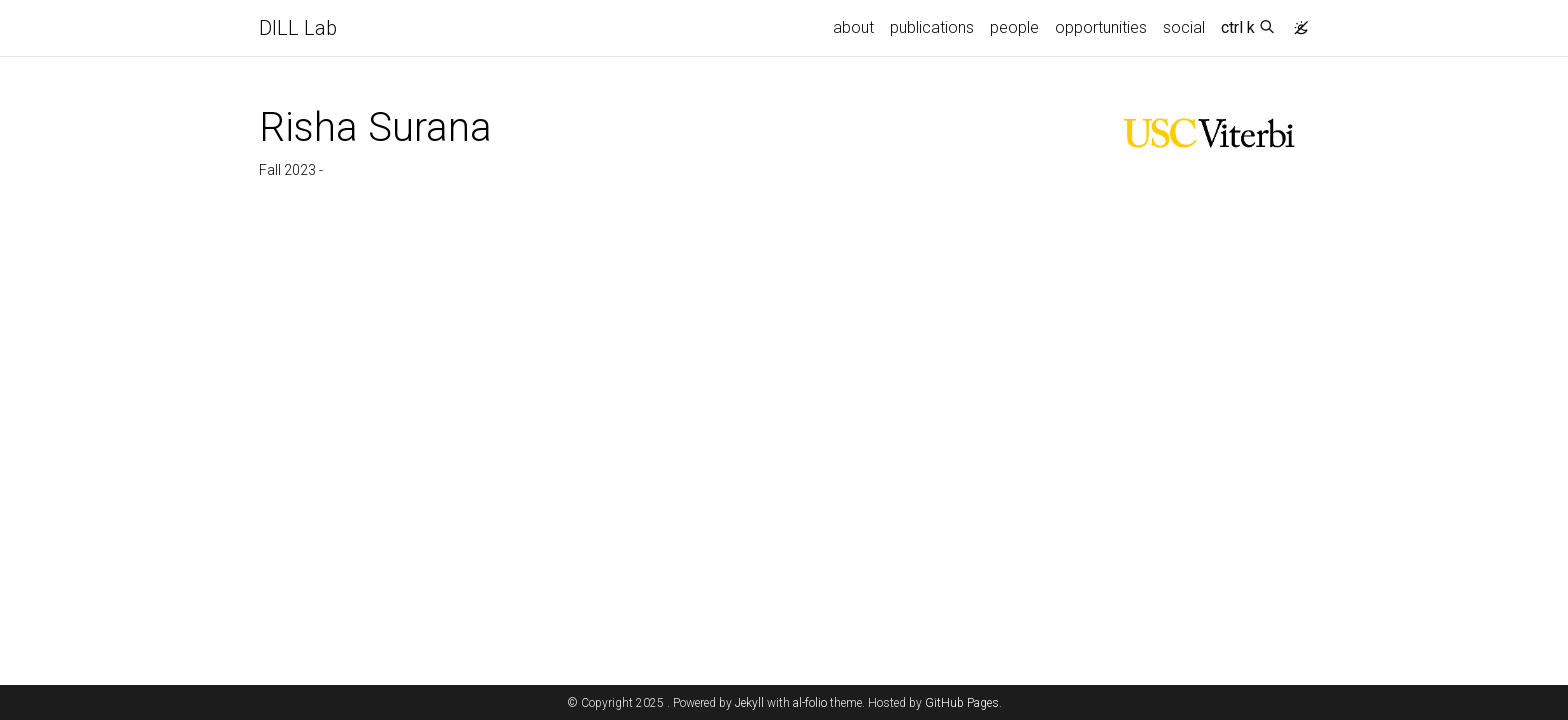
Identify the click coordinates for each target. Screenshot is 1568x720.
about (853, 27)
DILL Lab (298, 28)
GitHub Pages (962, 703)
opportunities (1101, 27)
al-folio (810, 703)
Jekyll (749, 703)
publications (932, 27)
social (1184, 27)
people (1014, 27)
